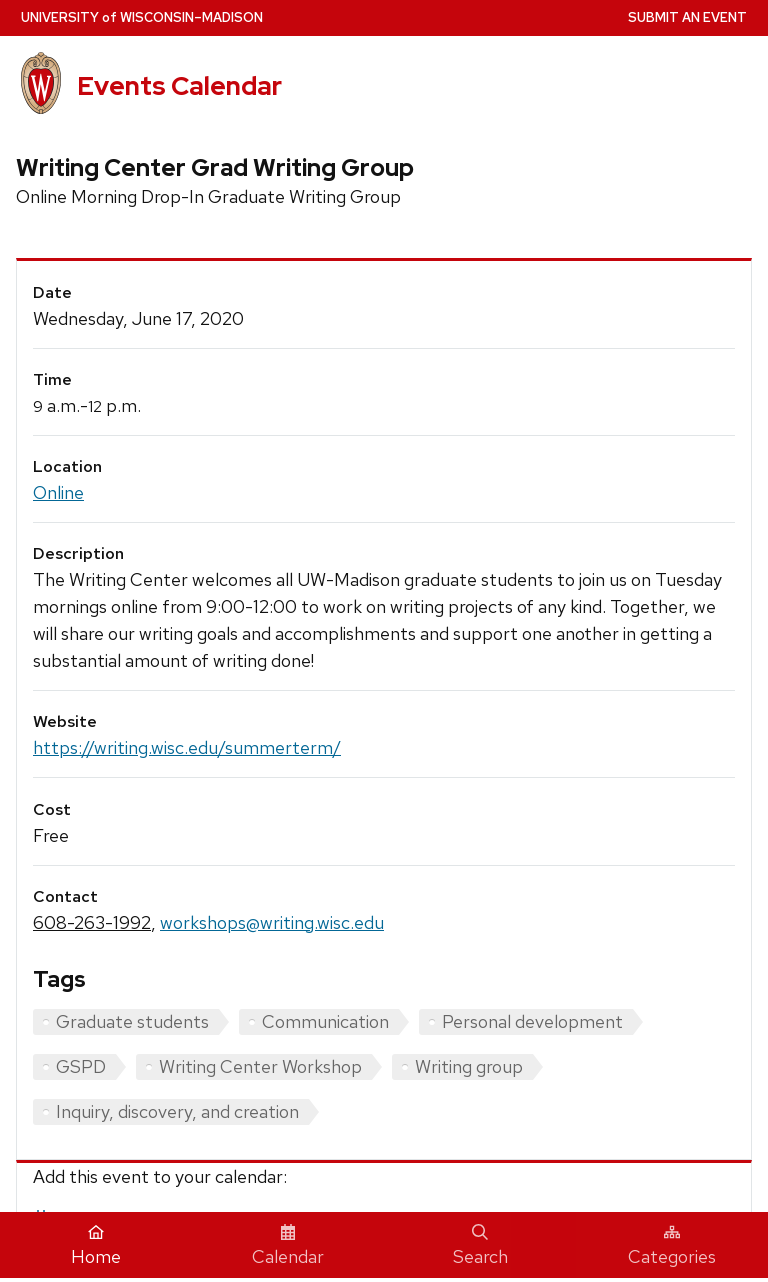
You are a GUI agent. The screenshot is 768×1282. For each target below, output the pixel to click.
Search (480, 1246)
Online (58, 492)
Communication (325, 1021)
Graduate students (132, 1021)
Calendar (288, 1246)
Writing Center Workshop (260, 1066)
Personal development (532, 1021)
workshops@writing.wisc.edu (272, 922)
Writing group (469, 1066)
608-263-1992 (92, 922)
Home (96, 1246)
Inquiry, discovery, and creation (177, 1111)
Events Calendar (179, 86)
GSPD (81, 1066)
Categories (672, 1246)
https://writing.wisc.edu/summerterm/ (187, 747)
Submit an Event (687, 17)
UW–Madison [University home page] (142, 17)
